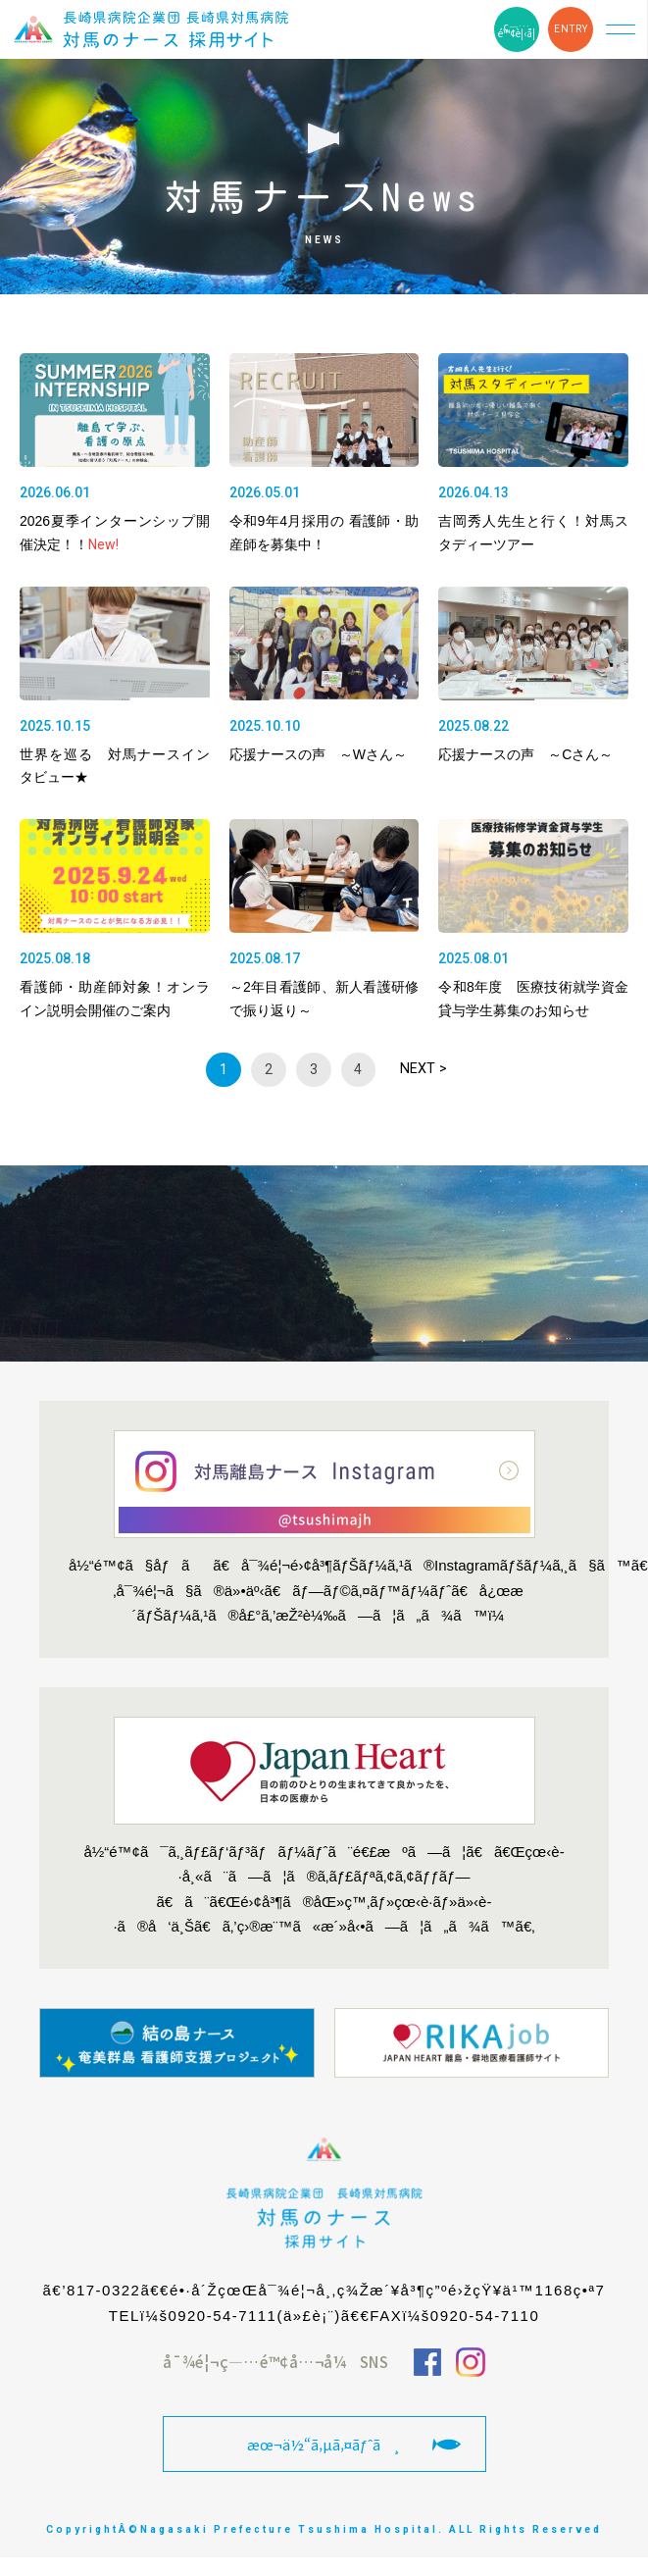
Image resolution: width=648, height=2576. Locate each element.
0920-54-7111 (222, 2315)
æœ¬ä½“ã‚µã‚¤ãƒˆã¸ (324, 2444)
